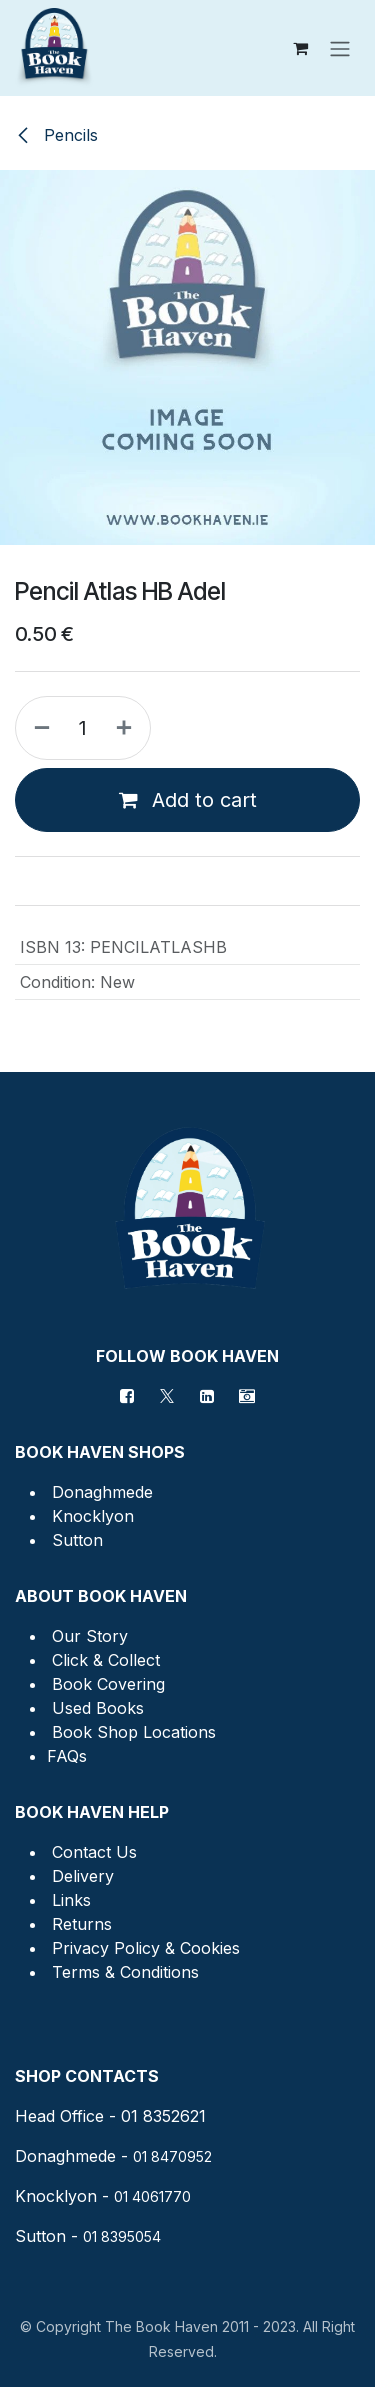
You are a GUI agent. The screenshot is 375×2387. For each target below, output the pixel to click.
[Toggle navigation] (340, 48)
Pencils (56, 135)
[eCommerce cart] (300, 48)
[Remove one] (38, 728)
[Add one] (128, 728)
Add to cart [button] (188, 800)
